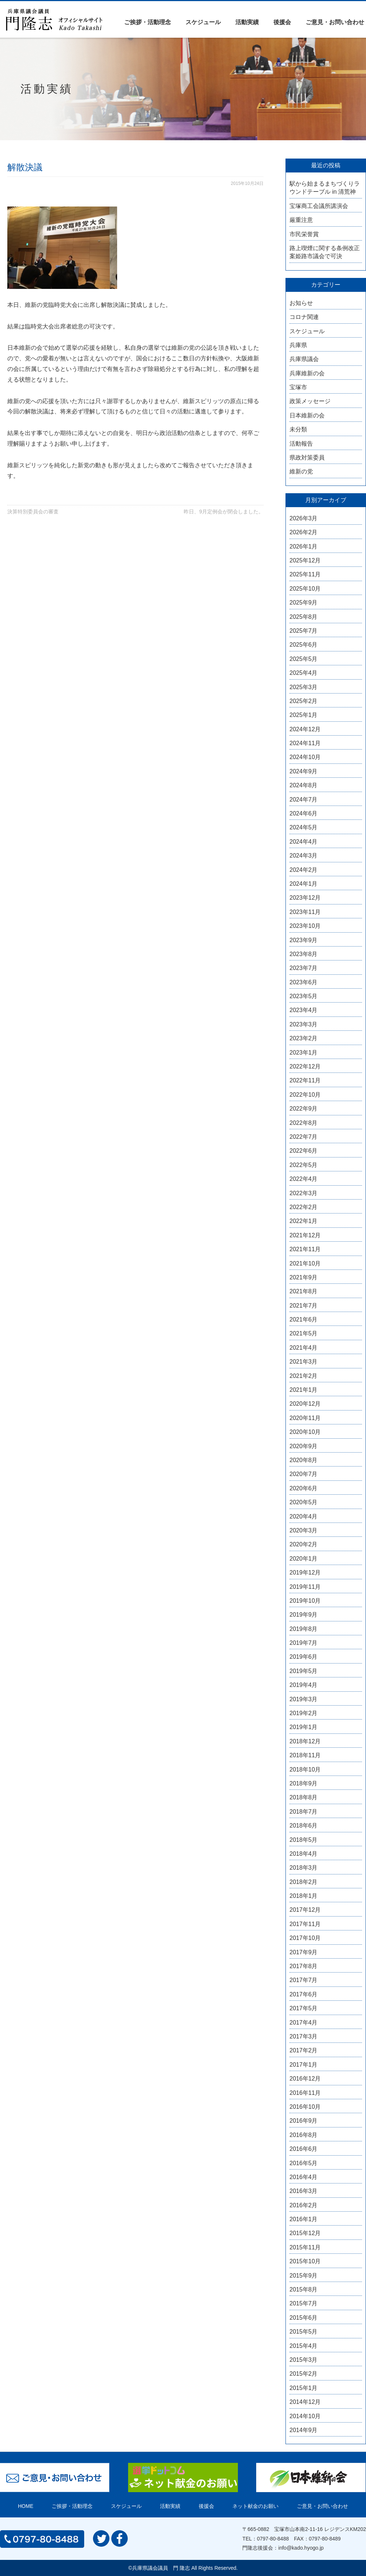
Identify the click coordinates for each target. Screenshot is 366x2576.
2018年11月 (305, 1755)
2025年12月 (305, 560)
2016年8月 (304, 2135)
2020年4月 (304, 1516)
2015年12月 (305, 2233)
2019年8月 (304, 1629)
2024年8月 (304, 785)
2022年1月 (304, 1221)
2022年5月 (304, 1165)
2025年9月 (304, 602)
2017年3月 (304, 2036)
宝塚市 (298, 387)
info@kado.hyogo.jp (301, 2548)
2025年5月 (304, 659)
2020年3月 (304, 1530)
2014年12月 (305, 2402)
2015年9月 (304, 2275)
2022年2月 (304, 1207)
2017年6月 (304, 1994)
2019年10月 (305, 1601)
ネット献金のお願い (255, 2506)
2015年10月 (305, 2261)
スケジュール (203, 22)
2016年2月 (304, 2205)
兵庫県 (298, 345)
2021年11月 (305, 1249)
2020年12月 (305, 1404)
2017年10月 (305, 1938)
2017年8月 (304, 1966)
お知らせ (301, 303)
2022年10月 (305, 1095)
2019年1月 (304, 1727)
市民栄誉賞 (304, 234)
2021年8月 (304, 1291)
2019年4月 (304, 1685)
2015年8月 (304, 2289)
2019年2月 (304, 1713)
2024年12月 (305, 729)
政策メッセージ (310, 401)
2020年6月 (304, 1488)
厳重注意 (301, 220)
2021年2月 (304, 1376)
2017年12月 (305, 1910)
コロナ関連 (304, 317)
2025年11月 (305, 574)
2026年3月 (304, 518)
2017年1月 (304, 2065)
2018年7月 (304, 1812)
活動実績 (247, 22)
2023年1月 (304, 1052)
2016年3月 (304, 2191)
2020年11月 (305, 1418)
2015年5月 (304, 2331)
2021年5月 (304, 1333)
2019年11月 (305, 1587)
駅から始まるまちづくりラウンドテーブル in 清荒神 (325, 188)
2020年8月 (304, 1460)
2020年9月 (304, 1446)
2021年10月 (305, 1263)
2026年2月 (304, 532)
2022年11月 (305, 1080)
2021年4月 (304, 1348)
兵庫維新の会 (307, 373)
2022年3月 (304, 1193)
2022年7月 (304, 1137)
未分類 (298, 429)
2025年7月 (304, 631)
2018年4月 (304, 1854)
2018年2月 (304, 1882)
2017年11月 (305, 1924)
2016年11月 (305, 2093)
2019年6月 (304, 1657)
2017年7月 (304, 1980)
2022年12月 (305, 1066)
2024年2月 (304, 870)
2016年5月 (304, 2163)
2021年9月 (304, 1277)
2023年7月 (304, 968)
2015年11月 (305, 2247)
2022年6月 (304, 1151)
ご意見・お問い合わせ (335, 22)
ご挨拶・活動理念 (147, 22)
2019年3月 (304, 1699)
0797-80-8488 (273, 2539)
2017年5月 (304, 2008)
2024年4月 (304, 842)
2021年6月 (304, 1319)
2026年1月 (304, 546)
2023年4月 (304, 1010)
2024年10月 (305, 757)
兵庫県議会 (304, 359)
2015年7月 (304, 2303)
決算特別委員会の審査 (33, 511)
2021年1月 (304, 1390)
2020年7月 (304, 1474)
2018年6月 (304, 1825)
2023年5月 (304, 996)
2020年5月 (304, 1502)
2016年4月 (304, 2177)
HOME (25, 2506)
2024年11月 (305, 743)
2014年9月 (304, 2430)
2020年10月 (305, 1432)
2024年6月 (304, 813)
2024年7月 (304, 799)
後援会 (282, 22)
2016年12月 (305, 2078)
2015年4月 (304, 2346)
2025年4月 (304, 673)
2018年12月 (305, 1741)
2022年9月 (304, 1108)
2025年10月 (305, 589)
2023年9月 (304, 940)
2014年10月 (305, 2416)
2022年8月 (304, 1123)
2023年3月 (304, 1024)
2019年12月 (305, 1572)
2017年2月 (304, 2050)
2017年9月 (304, 1952)
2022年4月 (304, 1179)
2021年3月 (304, 1361)
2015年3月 (304, 2360)
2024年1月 (304, 884)
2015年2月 (304, 2374)
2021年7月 (304, 1305)
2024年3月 (304, 855)
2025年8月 (304, 617)
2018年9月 (304, 1783)
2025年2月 (304, 701)
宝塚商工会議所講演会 (319, 206)
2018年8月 (304, 1797)
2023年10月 (305, 926)
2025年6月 (304, 645)
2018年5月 (304, 1840)
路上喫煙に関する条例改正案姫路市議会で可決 (325, 252)
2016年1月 (304, 2219)
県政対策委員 (307, 457)
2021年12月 (305, 1235)
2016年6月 (304, 2149)
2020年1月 (304, 1558)
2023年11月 (305, 912)
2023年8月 (304, 954)
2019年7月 (304, 1643)
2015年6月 (304, 2318)
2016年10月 (305, 2107)
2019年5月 (304, 1671)
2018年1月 (304, 1896)
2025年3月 (304, 687)
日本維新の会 (307, 415)
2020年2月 (304, 1544)
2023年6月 (304, 982)
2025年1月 (304, 715)
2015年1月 (304, 2388)
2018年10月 (305, 1769)
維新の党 (301, 471)
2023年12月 (305, 898)
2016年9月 (304, 2121)
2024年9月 (304, 771)
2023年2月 (304, 1038)
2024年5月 (304, 827)
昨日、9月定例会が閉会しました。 (224, 511)
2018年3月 (304, 1868)
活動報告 (301, 444)
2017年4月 (304, 2022)
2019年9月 (304, 1615)
